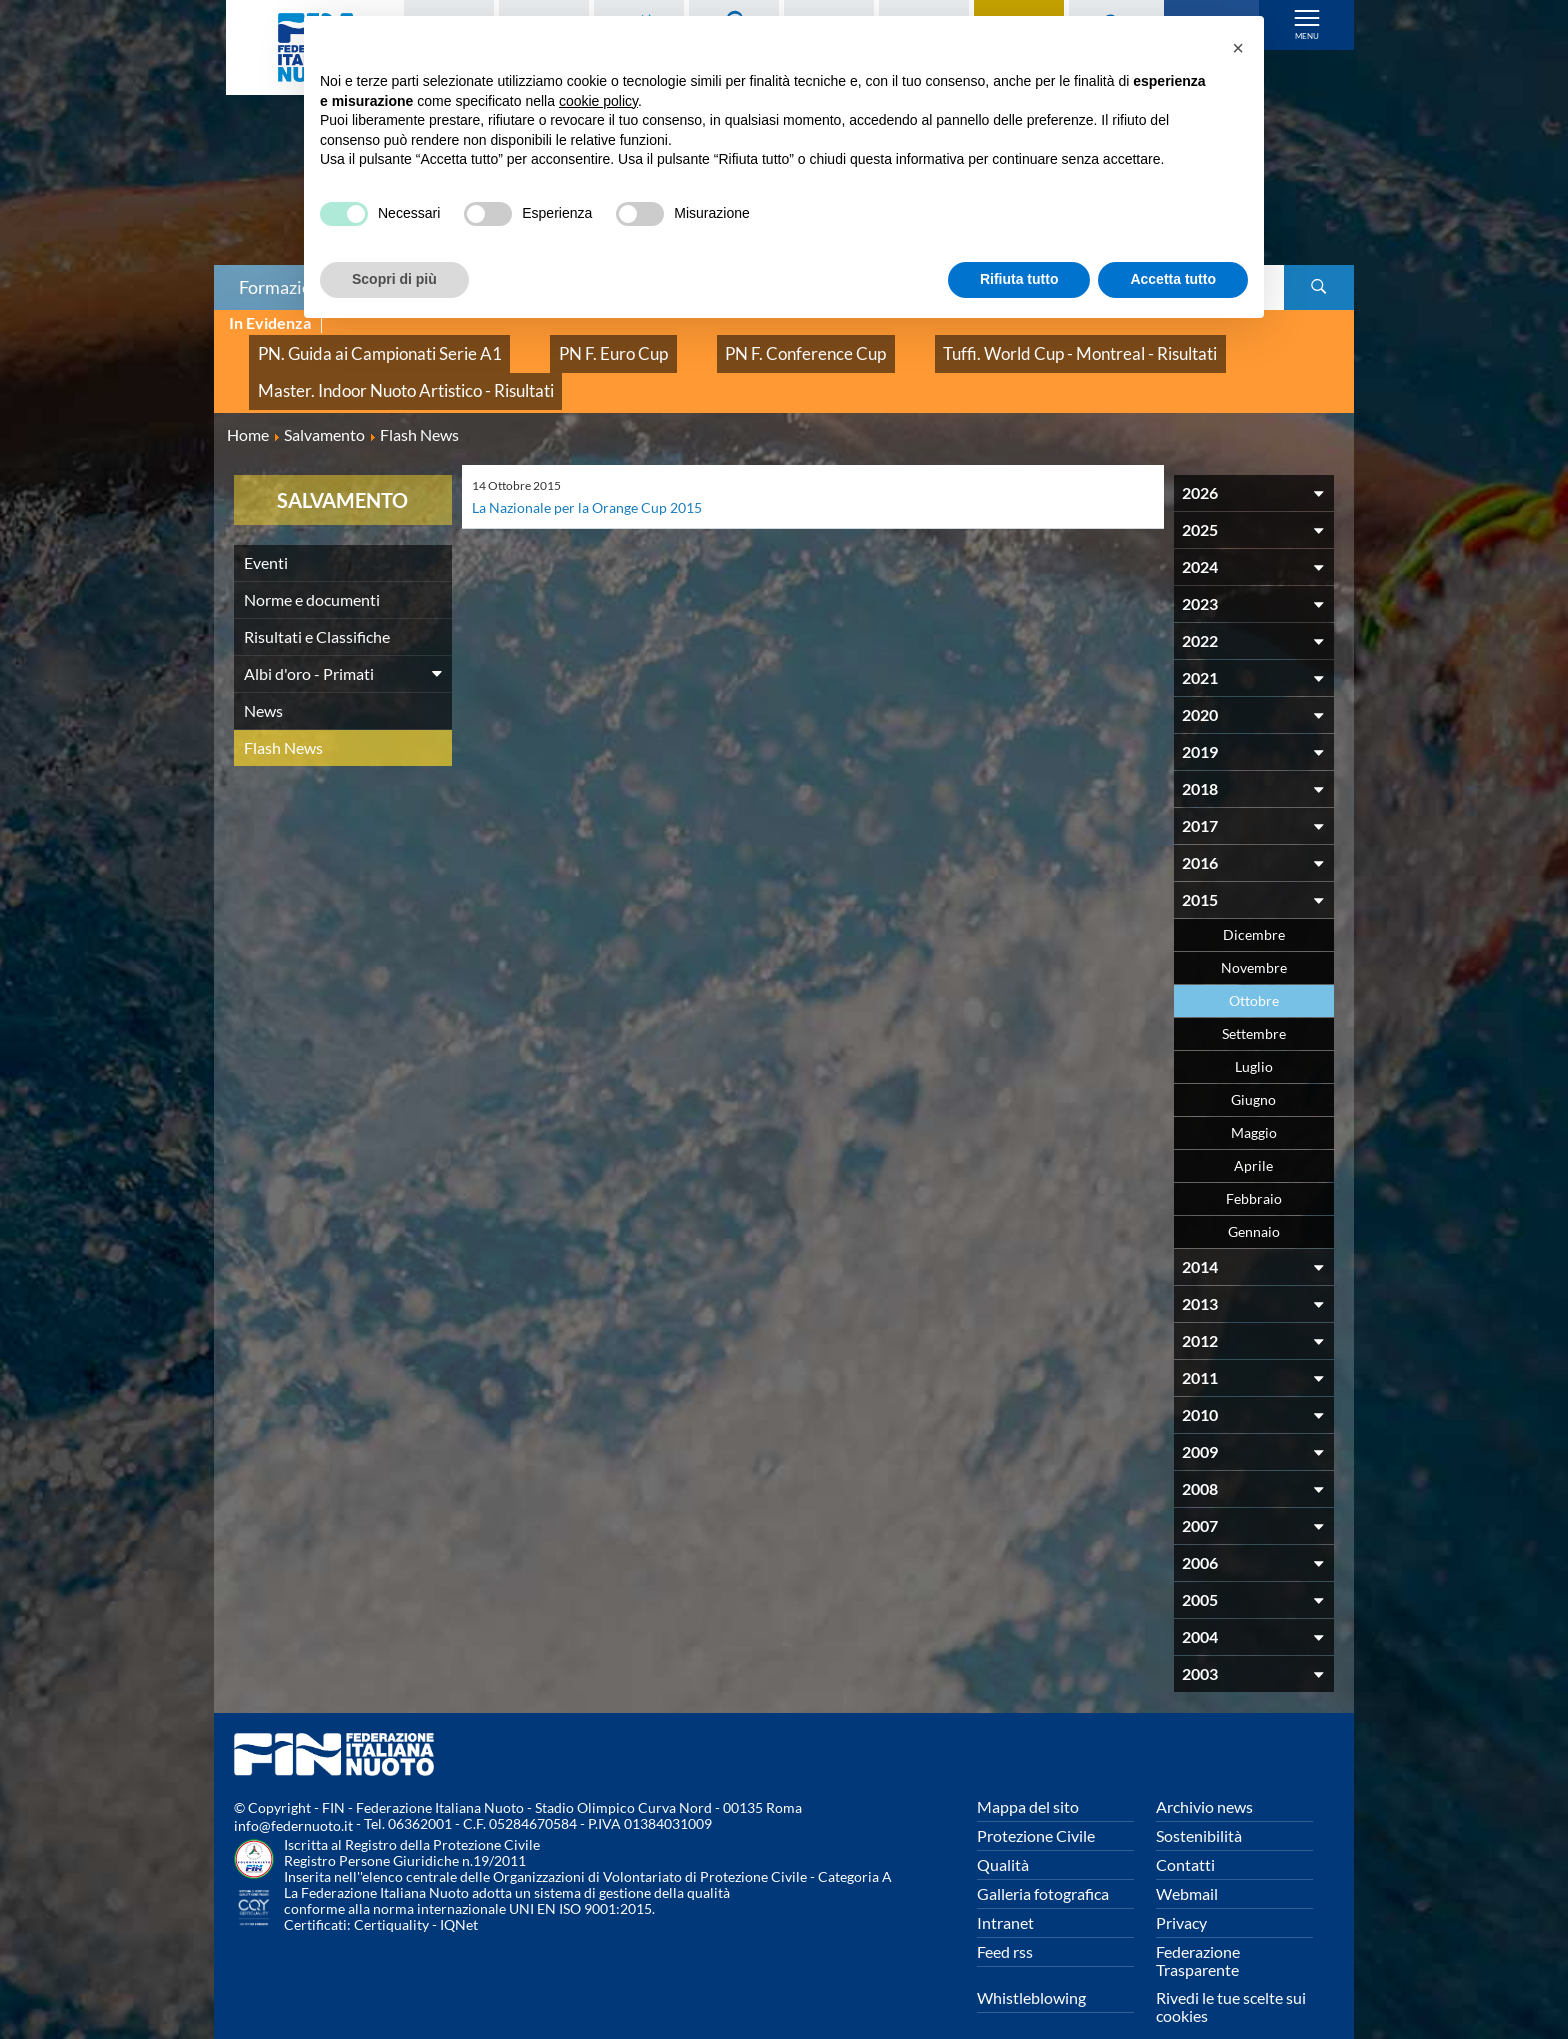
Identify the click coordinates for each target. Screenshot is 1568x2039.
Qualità (1003, 1833)
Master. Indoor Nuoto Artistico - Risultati (376, 367)
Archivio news (1204, 1775)
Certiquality (391, 1893)
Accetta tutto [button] (1173, 279)
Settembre (1254, 1002)
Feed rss (1005, 1920)
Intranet (1005, 1891)
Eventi (266, 531)
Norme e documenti (312, 568)
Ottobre (1254, 969)
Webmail (1187, 1862)
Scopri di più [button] (394, 279)
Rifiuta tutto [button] (1019, 279)
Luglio (1254, 1035)
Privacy (1181, 1891)
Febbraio (1254, 1167)
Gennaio (1254, 1200)
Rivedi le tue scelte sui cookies (1231, 1975)
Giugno (1253, 1068)
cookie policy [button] (598, 101)
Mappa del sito (1028, 1775)
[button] (1238, 48)
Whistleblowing (1031, 1966)
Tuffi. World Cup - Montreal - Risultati (927, 345)
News (263, 679)
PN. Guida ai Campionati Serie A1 (353, 345)
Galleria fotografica (1043, 1862)
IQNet (459, 1893)
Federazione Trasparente (1198, 1929)
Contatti (1185, 1833)
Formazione (285, 287)
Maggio (1254, 1101)
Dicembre (1254, 903)
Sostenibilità (1199, 1804)
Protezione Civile (1036, 1804)
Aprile (1253, 1134)
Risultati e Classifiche (317, 605)
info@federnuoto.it (293, 1794)
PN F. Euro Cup (544, 345)
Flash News (283, 716)
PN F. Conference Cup (701, 345)
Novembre (1254, 936)
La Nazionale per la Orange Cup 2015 (599, 475)
